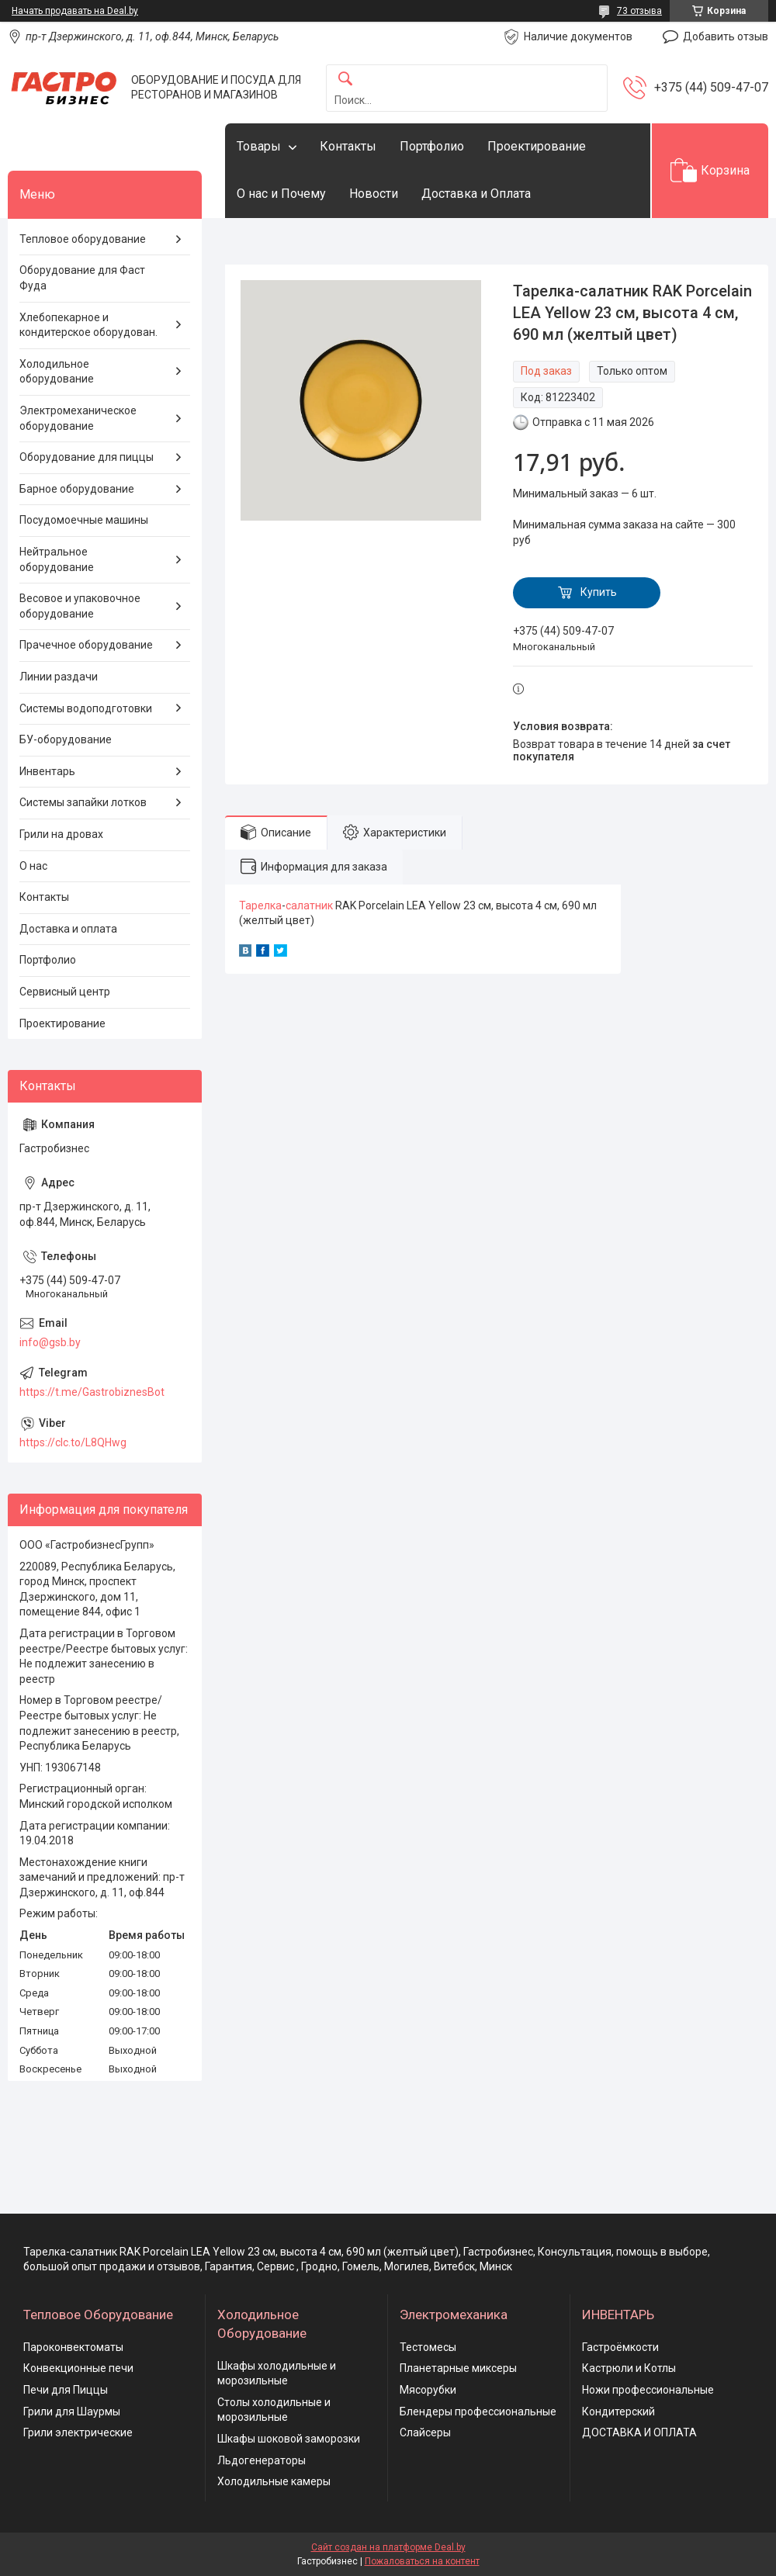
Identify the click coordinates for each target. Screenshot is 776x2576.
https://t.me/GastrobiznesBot (92, 1392)
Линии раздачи (58, 676)
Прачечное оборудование (86, 645)
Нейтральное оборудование (56, 559)
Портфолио (432, 146)
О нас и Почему (281, 193)
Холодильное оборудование (56, 372)
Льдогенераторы (261, 2460)
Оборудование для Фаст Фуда (82, 278)
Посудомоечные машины (83, 520)
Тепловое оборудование (82, 239)
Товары (259, 146)
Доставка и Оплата (476, 193)
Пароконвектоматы (73, 2347)
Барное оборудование (76, 489)
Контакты (348, 146)
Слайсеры (425, 2432)
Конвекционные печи (78, 2368)
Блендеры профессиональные (478, 2411)
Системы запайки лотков (83, 802)
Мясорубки (428, 2390)
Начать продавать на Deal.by (75, 10)
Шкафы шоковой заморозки (288, 2438)
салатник (309, 905)
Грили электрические (78, 2432)
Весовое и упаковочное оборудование (79, 606)
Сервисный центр (64, 991)
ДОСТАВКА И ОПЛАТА (639, 2432)
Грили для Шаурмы (71, 2411)
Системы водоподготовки (85, 708)
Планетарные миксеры (458, 2368)
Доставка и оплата (68, 929)
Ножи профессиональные (648, 2390)
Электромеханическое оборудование (78, 418)
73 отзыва (639, 10)
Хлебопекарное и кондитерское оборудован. (88, 325)
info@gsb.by (50, 1342)
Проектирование (536, 146)
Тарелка (260, 905)
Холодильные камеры (274, 2481)
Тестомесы (428, 2347)
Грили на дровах (61, 834)
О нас (33, 866)
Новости (373, 193)
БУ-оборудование (65, 739)
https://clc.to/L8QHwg (72, 1442)
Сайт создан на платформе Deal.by (388, 2547)
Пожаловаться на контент (422, 2561)
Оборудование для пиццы (86, 457)
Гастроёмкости (620, 2347)
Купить (598, 592)
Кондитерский (618, 2411)
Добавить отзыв (725, 36)
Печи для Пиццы (65, 2390)
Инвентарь (47, 771)
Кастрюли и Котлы (629, 2368)
